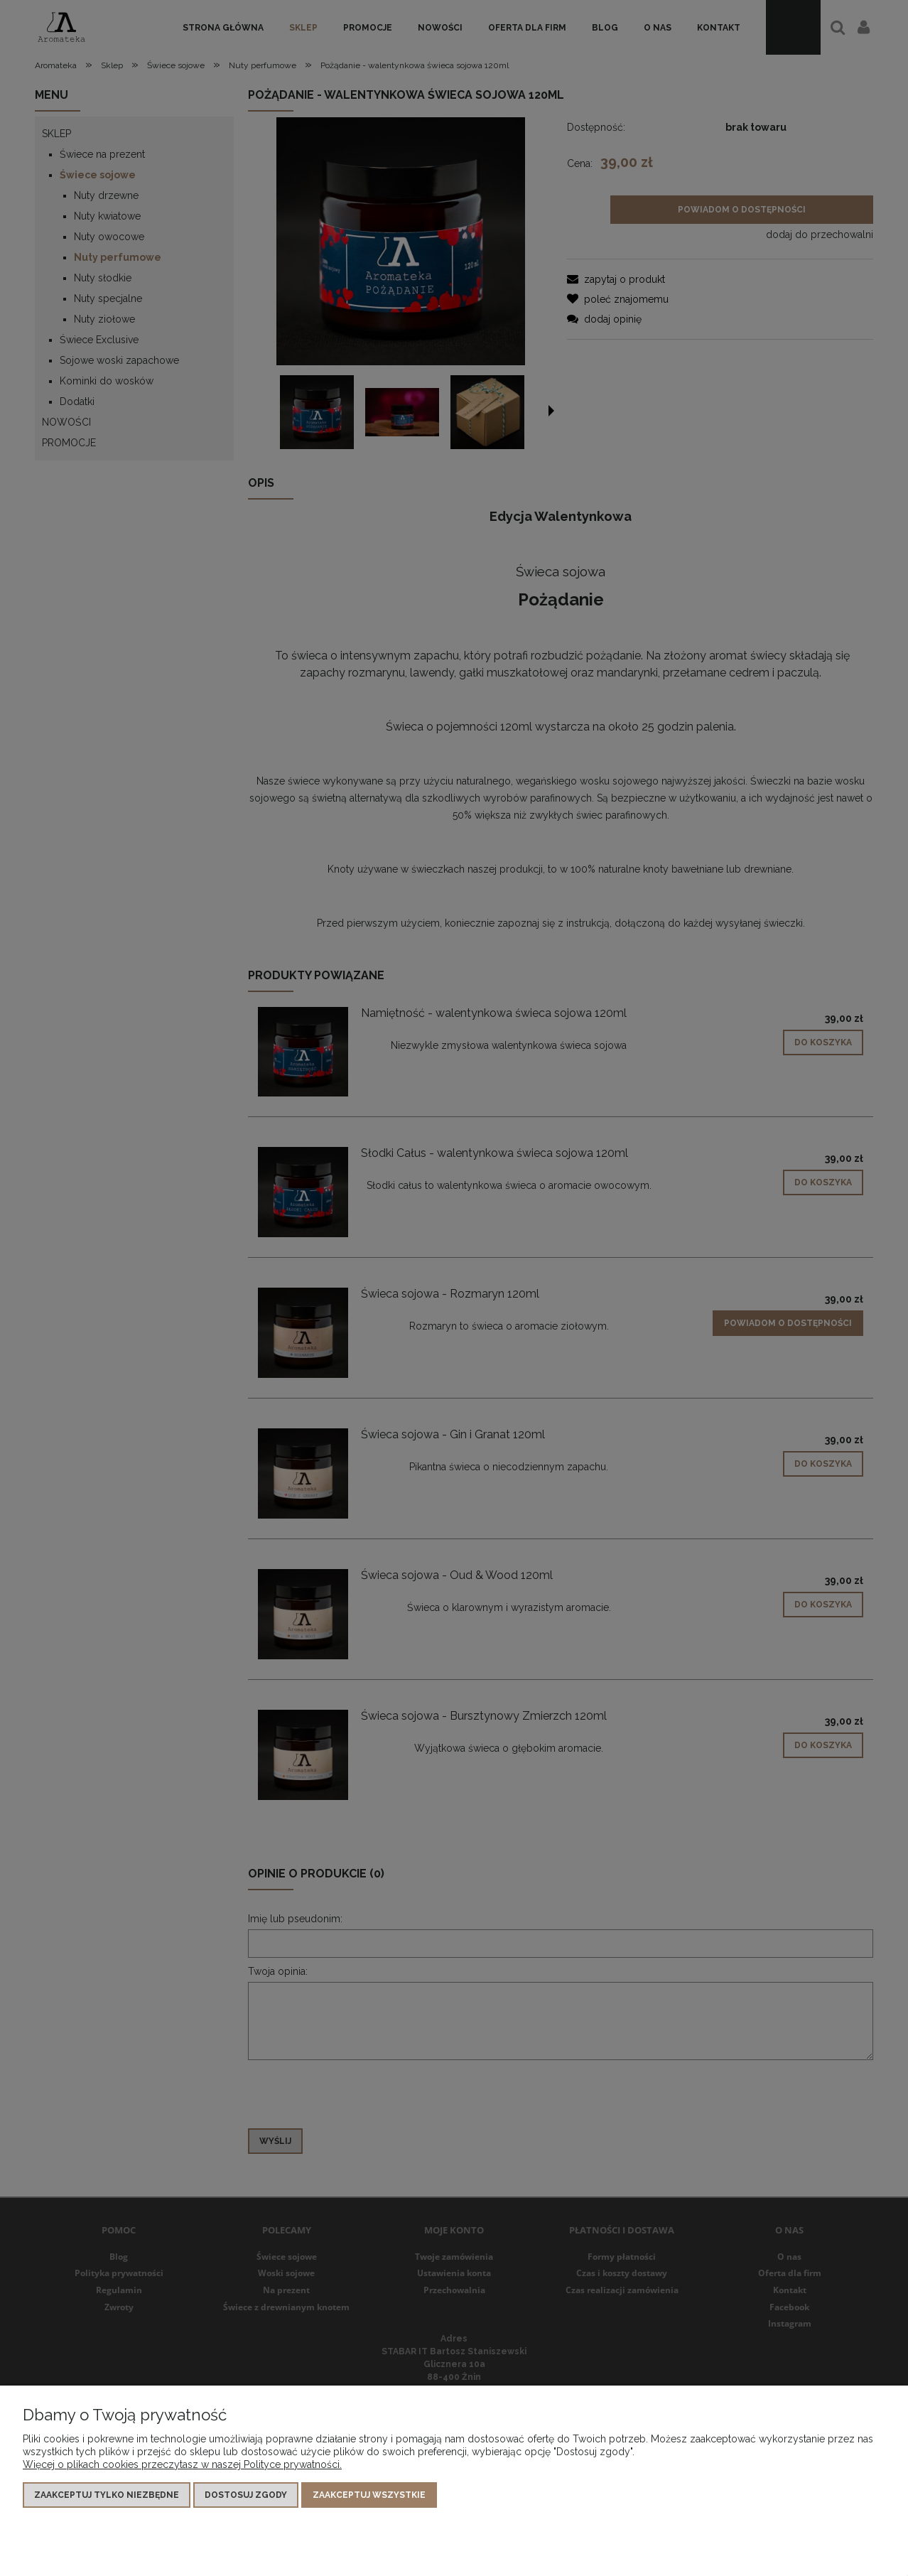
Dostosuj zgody (246, 2495)
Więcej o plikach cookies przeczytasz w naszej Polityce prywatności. (182, 2464)
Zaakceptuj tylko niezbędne (106, 2495)
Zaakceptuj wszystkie (369, 2495)
